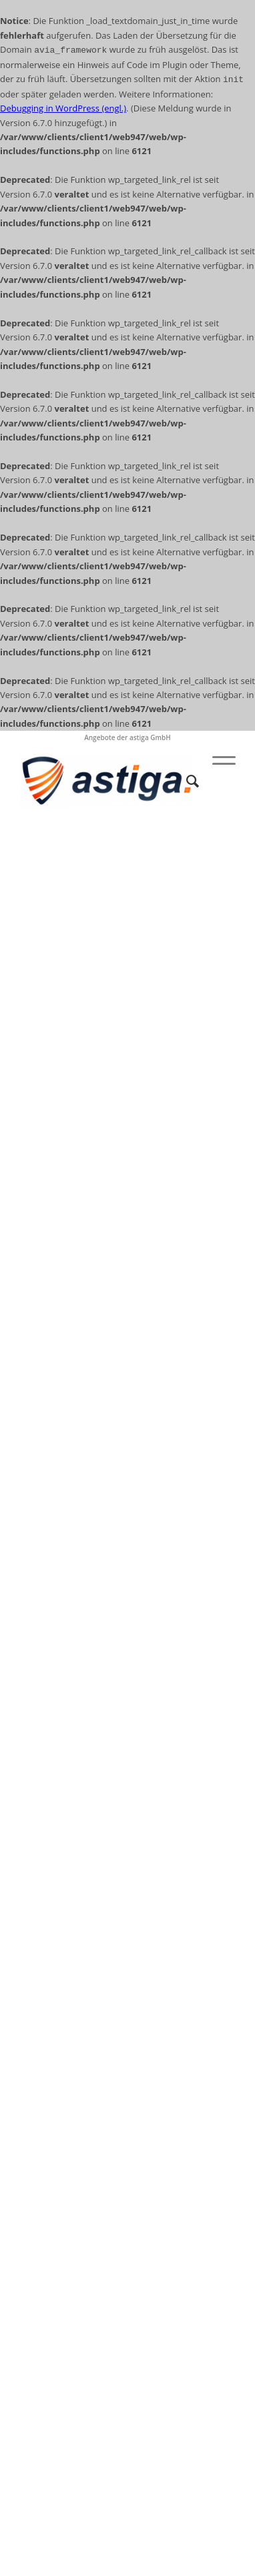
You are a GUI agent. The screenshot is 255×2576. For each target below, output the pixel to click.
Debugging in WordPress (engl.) (63, 108)
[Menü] (217, 781)
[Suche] (186, 781)
